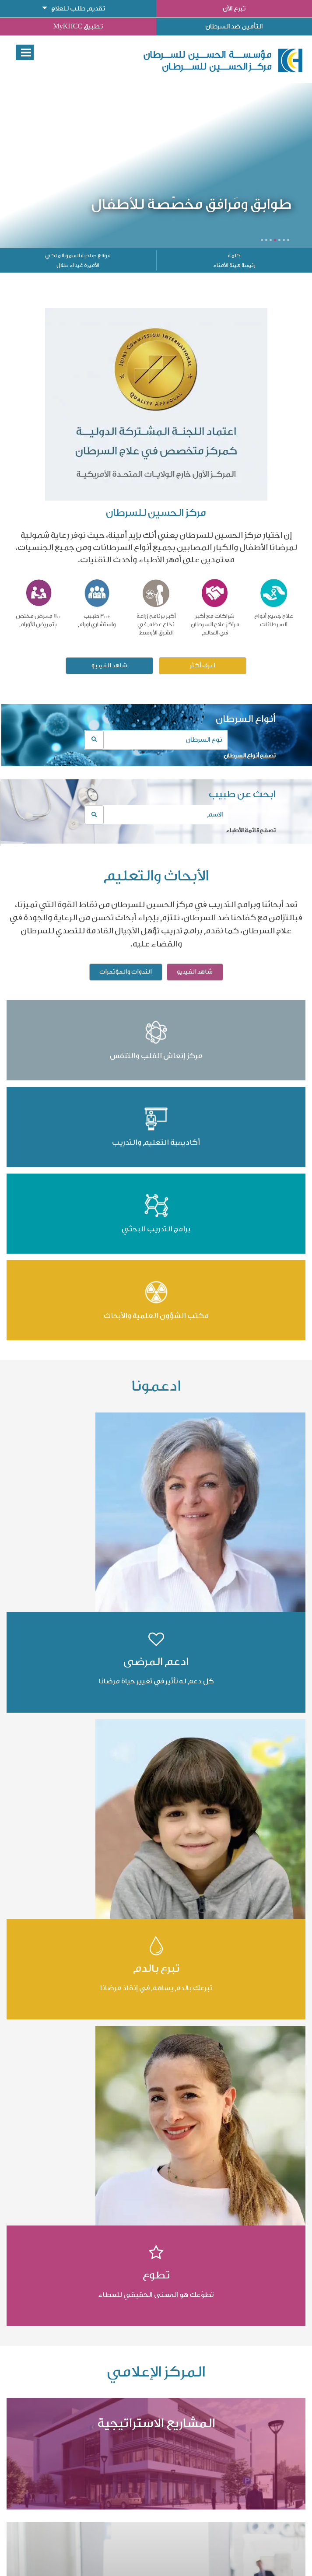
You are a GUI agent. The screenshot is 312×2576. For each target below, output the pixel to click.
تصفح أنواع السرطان (250, 755)
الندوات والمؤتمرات (125, 971)
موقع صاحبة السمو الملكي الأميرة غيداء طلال (78, 260)
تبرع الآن (234, 8)
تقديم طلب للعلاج (78, 8)
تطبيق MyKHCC (78, 26)
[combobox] (156, 740)
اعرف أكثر (202, 665)
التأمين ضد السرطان (234, 26)
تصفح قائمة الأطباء (251, 830)
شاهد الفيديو (109, 665)
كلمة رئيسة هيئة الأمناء (234, 260)
